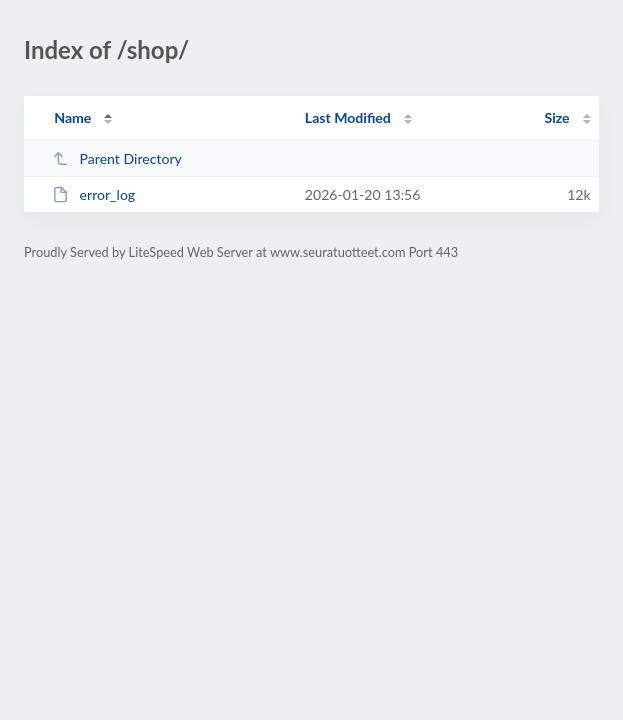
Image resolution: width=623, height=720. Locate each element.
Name (72, 117)
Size (557, 117)
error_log (93, 194)
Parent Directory (117, 158)
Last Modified (348, 117)
